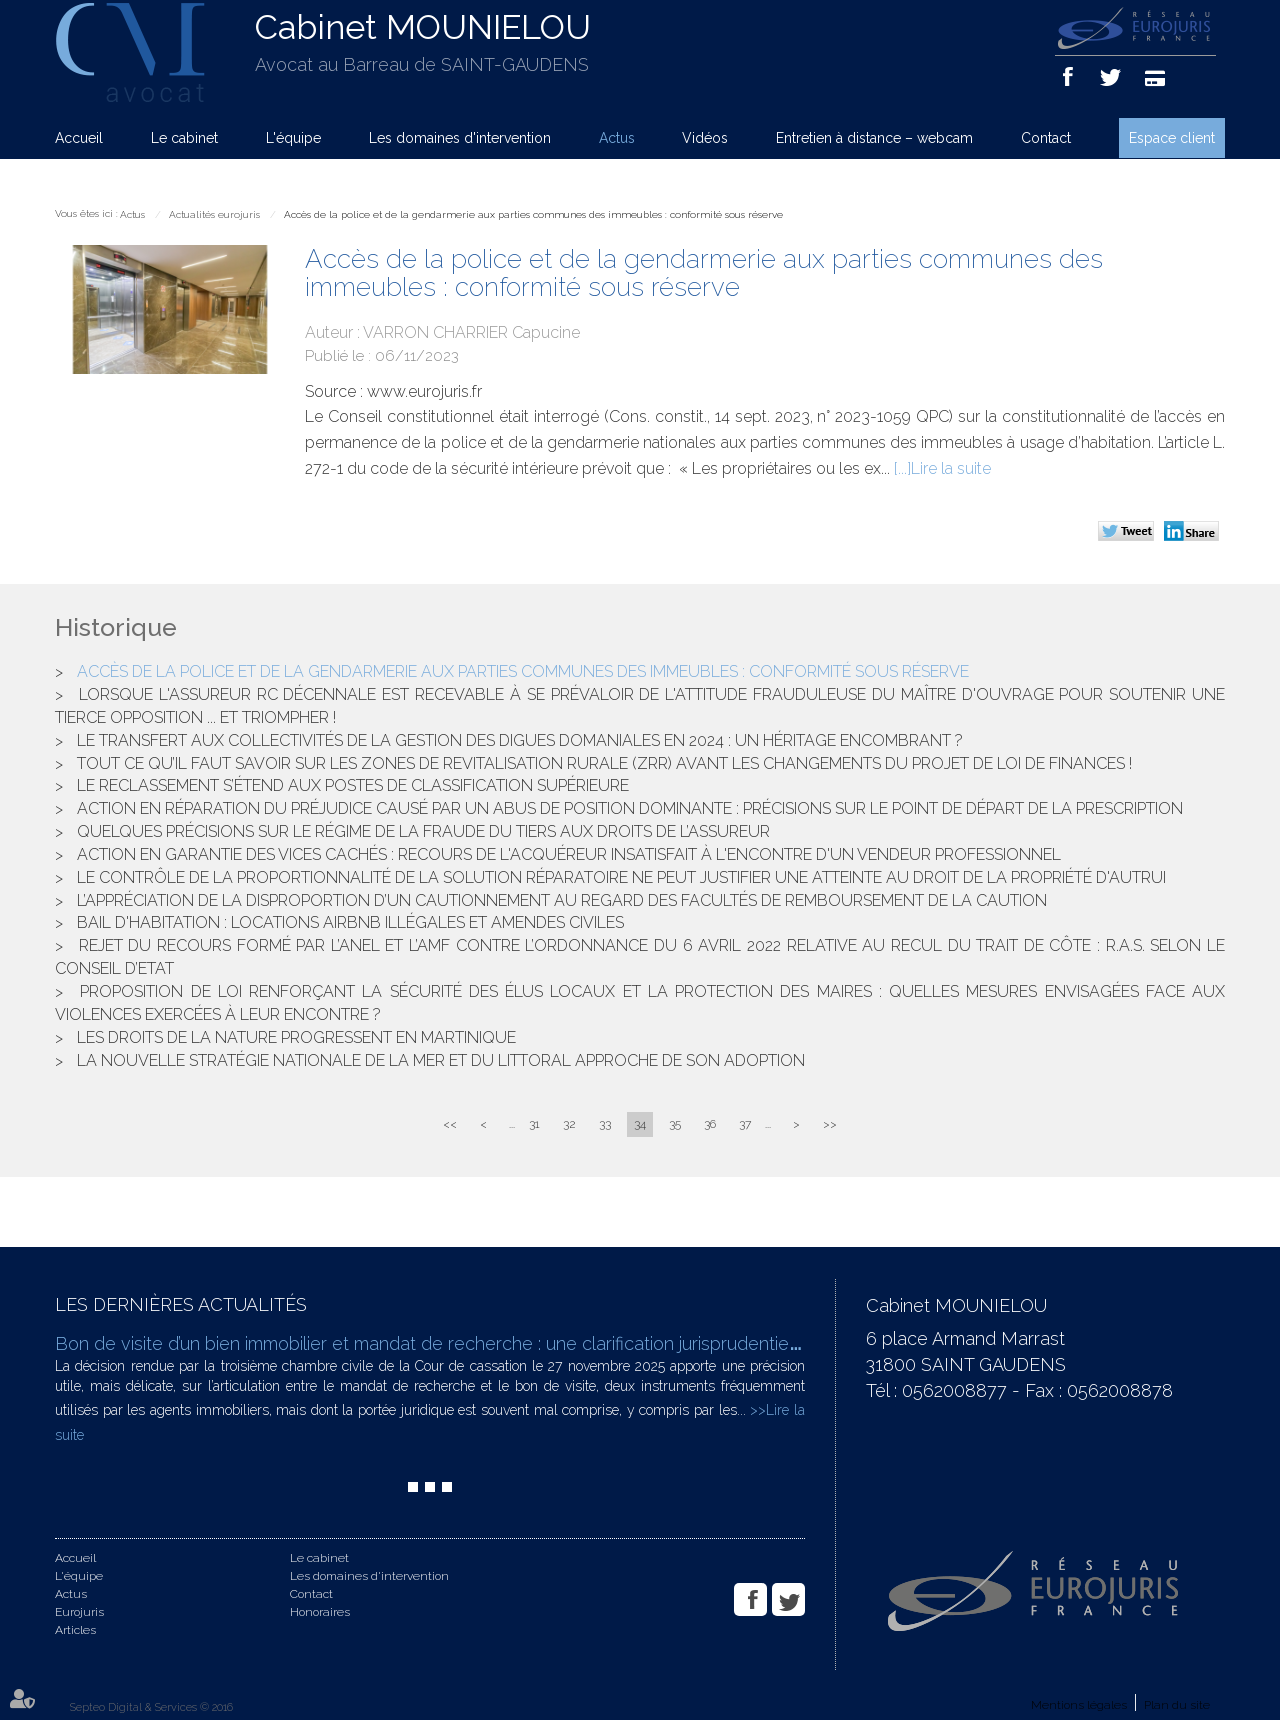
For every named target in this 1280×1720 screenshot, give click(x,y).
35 (675, 1124)
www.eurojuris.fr (424, 391)
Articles (75, 1630)
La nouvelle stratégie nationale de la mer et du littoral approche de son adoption (441, 1060)
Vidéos (705, 138)
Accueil (79, 138)
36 (710, 1124)
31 (534, 1124)
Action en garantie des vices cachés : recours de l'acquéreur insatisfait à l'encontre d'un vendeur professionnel (569, 854)
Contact (1046, 138)
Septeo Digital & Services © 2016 (151, 1707)
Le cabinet (184, 138)
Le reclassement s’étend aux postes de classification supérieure (353, 785)
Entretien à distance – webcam (874, 138)
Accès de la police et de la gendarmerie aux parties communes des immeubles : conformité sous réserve (533, 214)
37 (745, 1124)
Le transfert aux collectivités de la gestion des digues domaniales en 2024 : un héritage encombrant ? (520, 740)
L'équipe (293, 138)
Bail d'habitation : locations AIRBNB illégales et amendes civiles (350, 922)
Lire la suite (951, 468)
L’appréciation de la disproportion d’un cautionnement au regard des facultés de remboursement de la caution (562, 900)
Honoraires (320, 1612)
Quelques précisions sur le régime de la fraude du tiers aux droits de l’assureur (423, 831)
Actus (617, 138)
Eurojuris (79, 1612)
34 (640, 1124)
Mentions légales (1079, 1705)
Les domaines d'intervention (460, 138)
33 (605, 1124)
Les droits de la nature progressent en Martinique (296, 1037)
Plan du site (1177, 1705)
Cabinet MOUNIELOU (423, 27)
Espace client (1172, 138)
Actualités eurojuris (214, 214)
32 (569, 1124)
